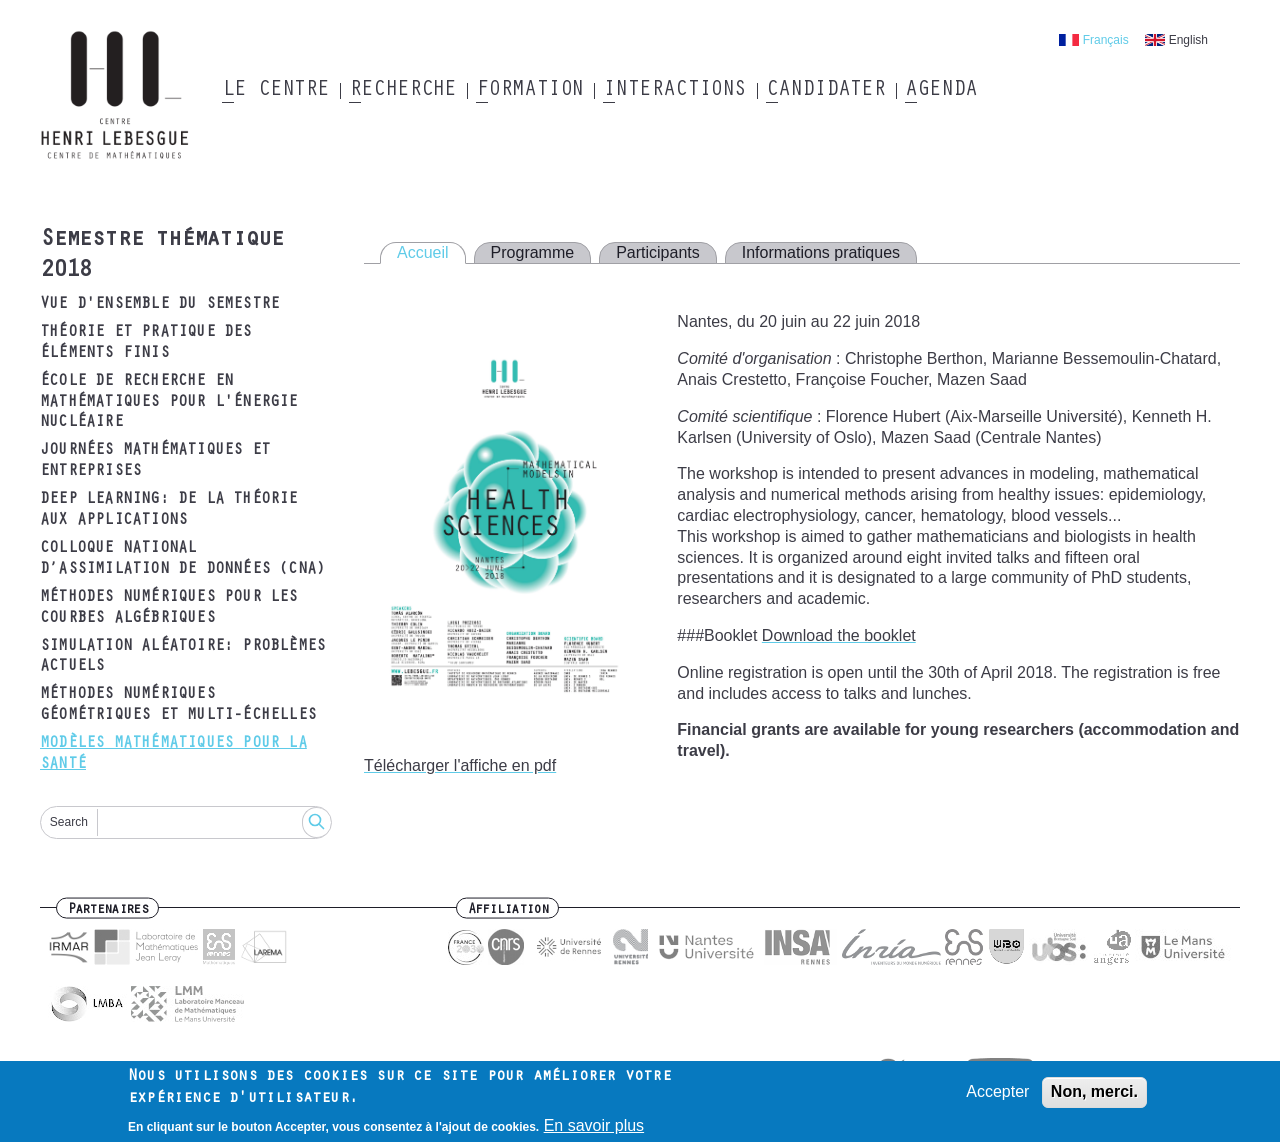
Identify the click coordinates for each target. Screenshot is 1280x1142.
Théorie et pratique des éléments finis (146, 343)
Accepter (997, 1096)
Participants (658, 252)
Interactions (674, 91)
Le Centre (275, 91)
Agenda (940, 91)
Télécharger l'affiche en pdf (460, 765)
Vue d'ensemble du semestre (159, 305)
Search (69, 822)
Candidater (825, 91)
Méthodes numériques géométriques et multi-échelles (178, 705)
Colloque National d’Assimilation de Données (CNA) (182, 559)
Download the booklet (839, 635)
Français (1106, 40)
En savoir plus (594, 1130)
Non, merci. (1094, 1096)
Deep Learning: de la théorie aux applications (169, 510)
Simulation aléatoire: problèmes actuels (182, 657)
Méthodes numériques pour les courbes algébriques (169, 608)
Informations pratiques (821, 252)
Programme (533, 252)
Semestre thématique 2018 (161, 256)
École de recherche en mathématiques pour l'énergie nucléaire (169, 403)
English (1188, 40)
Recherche (402, 91)
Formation (529, 91)
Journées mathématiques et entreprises (155, 461)
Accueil (423, 252)
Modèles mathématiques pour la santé (173, 754)
